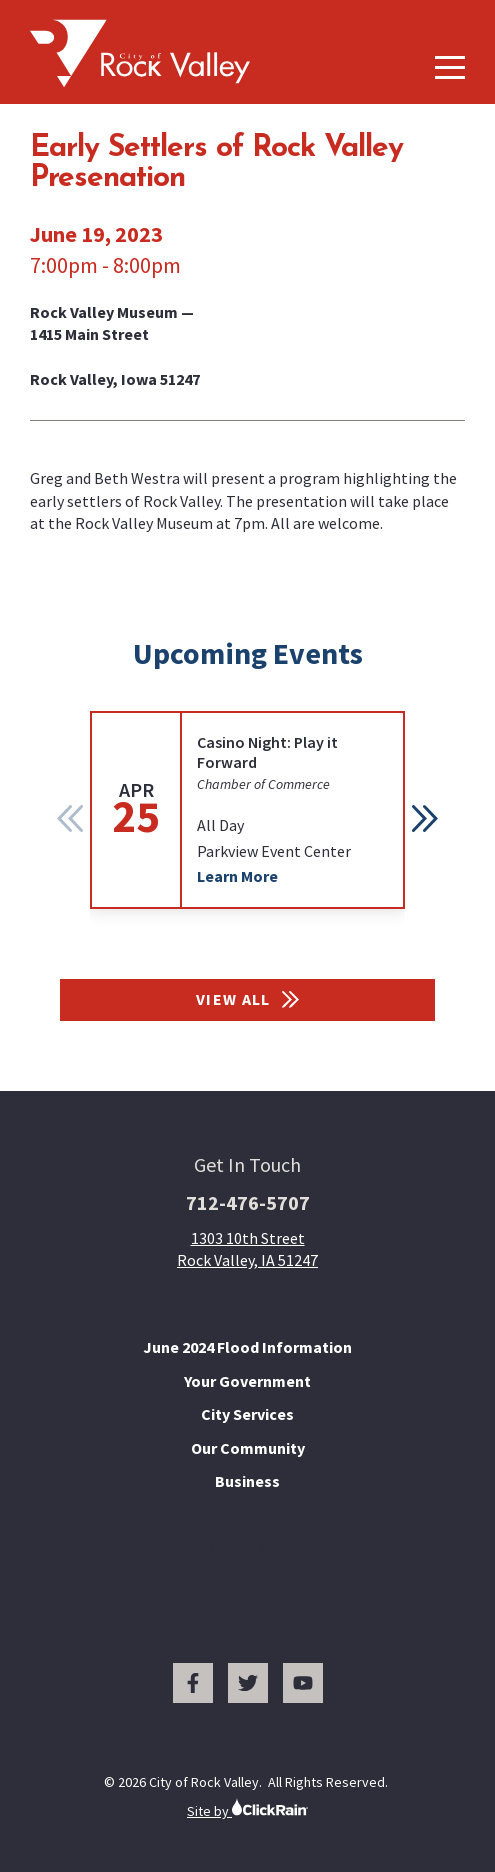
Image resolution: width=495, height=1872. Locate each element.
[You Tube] (303, 1683)
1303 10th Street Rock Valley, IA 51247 (247, 1249)
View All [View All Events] (247, 999)
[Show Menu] (450, 67)
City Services (247, 1414)
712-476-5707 (248, 1202)
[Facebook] (193, 1683)
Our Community (248, 1448)
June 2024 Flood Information (247, 1347)
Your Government (247, 1381)
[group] (247, 810)
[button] (425, 818)
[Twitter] (248, 1683)
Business (247, 1481)
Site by (247, 1808)
